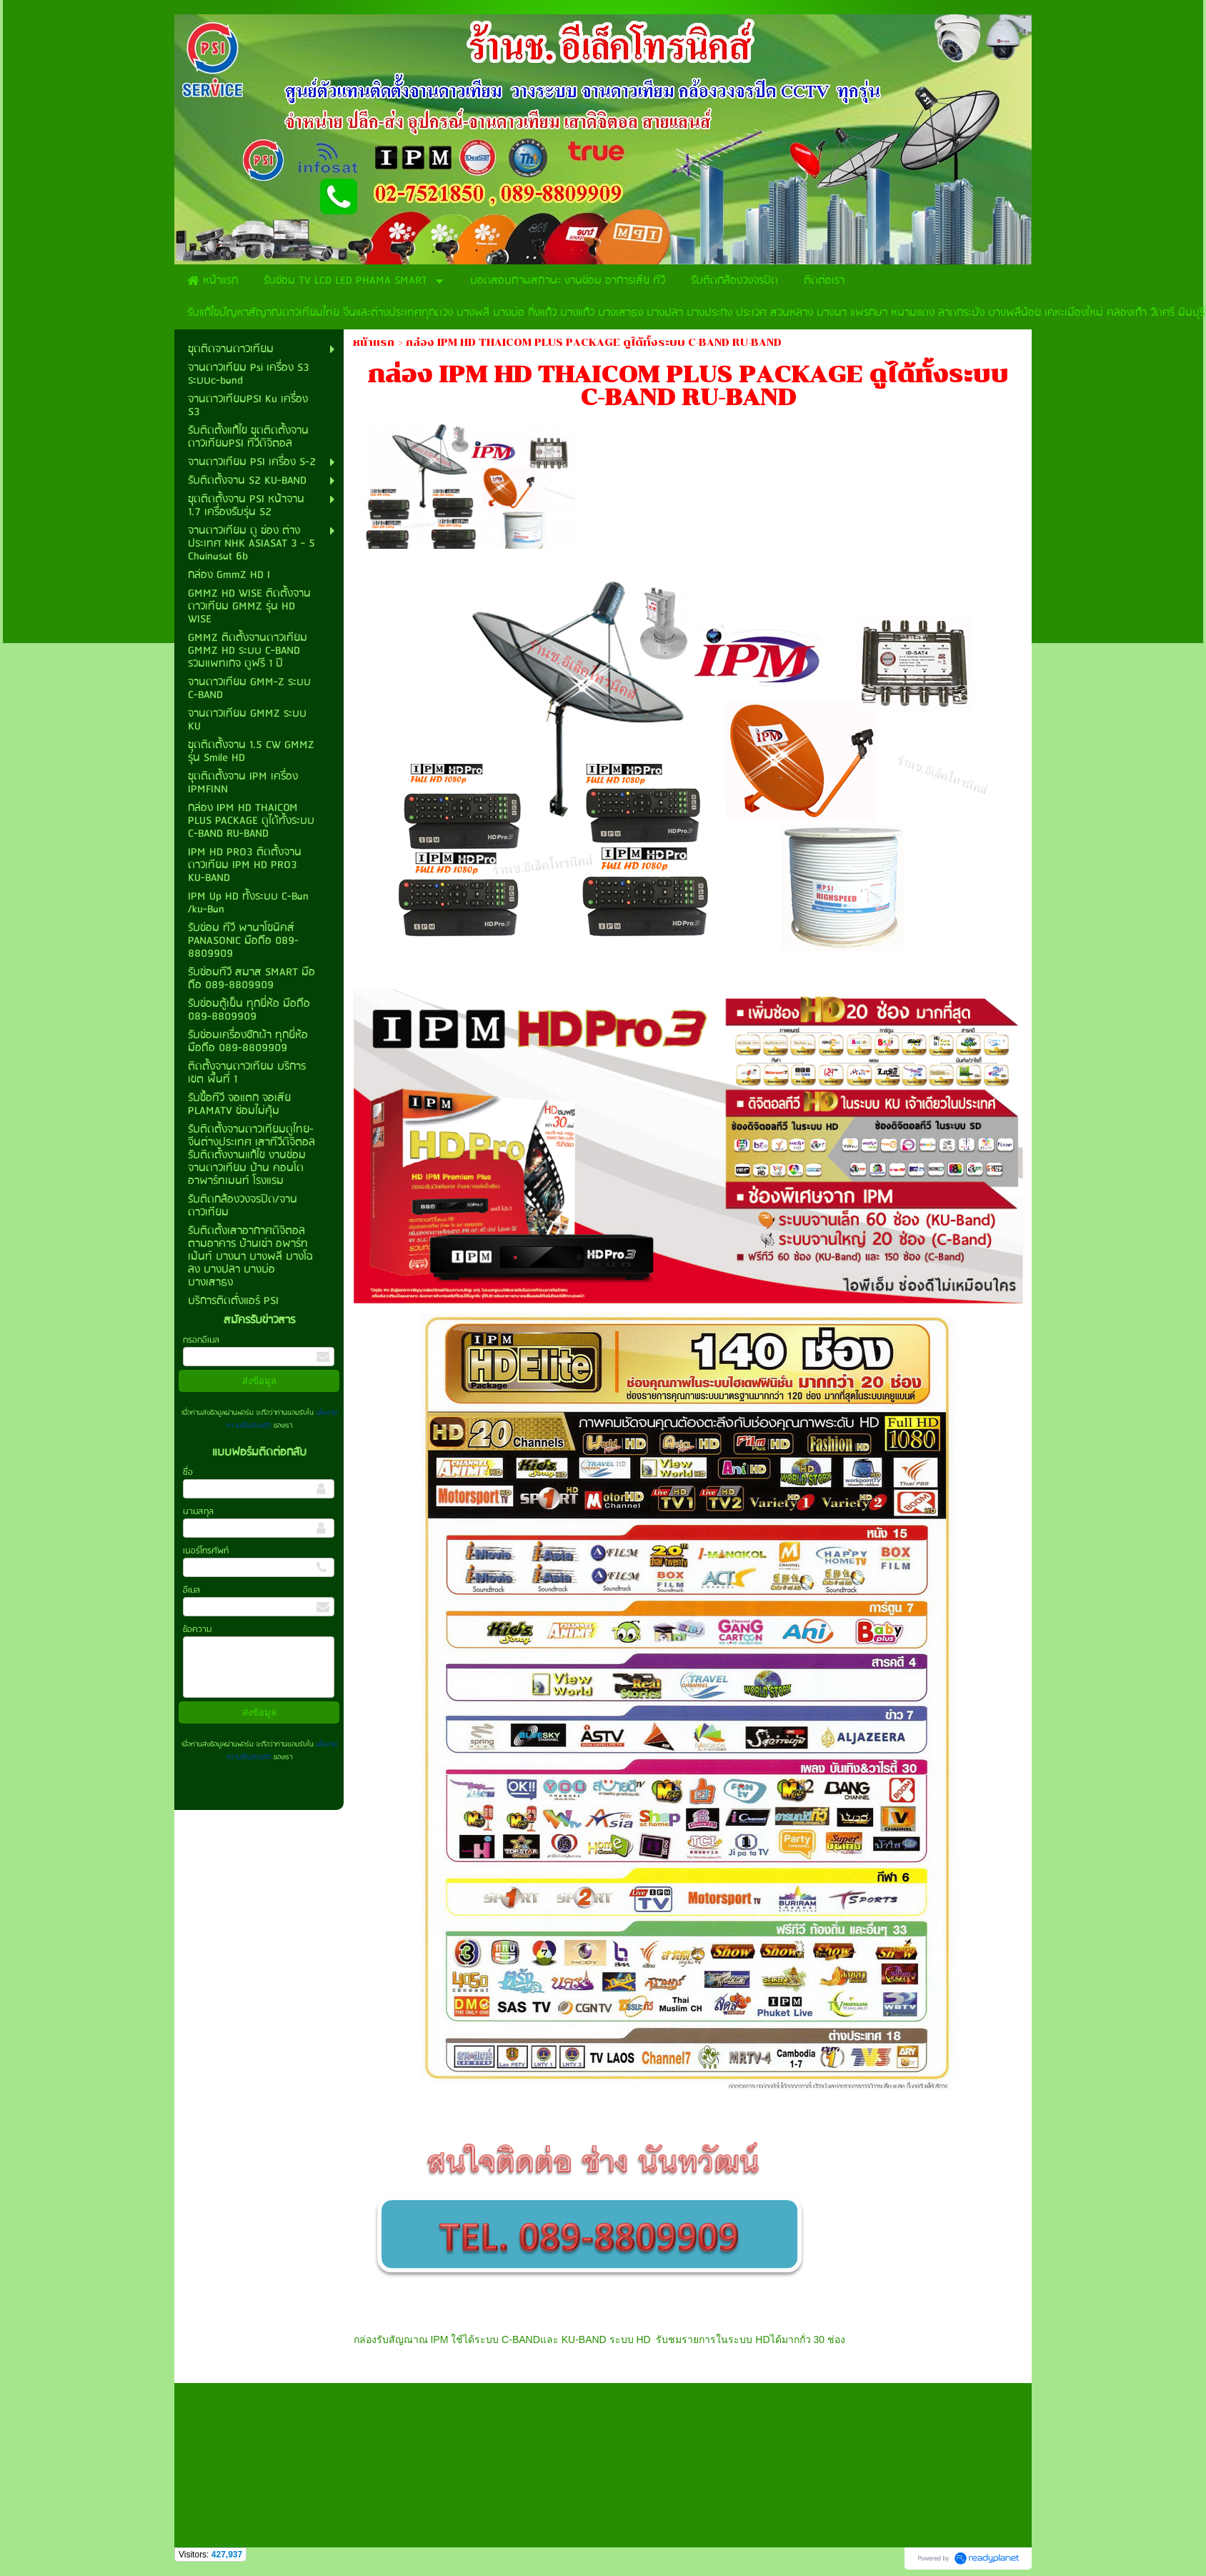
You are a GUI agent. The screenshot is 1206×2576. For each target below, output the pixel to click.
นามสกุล (198, 1511)
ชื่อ (188, 1472)
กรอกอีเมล (201, 1340)
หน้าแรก (373, 343)
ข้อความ (197, 1629)
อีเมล (191, 1590)
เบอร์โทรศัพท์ (206, 1550)
